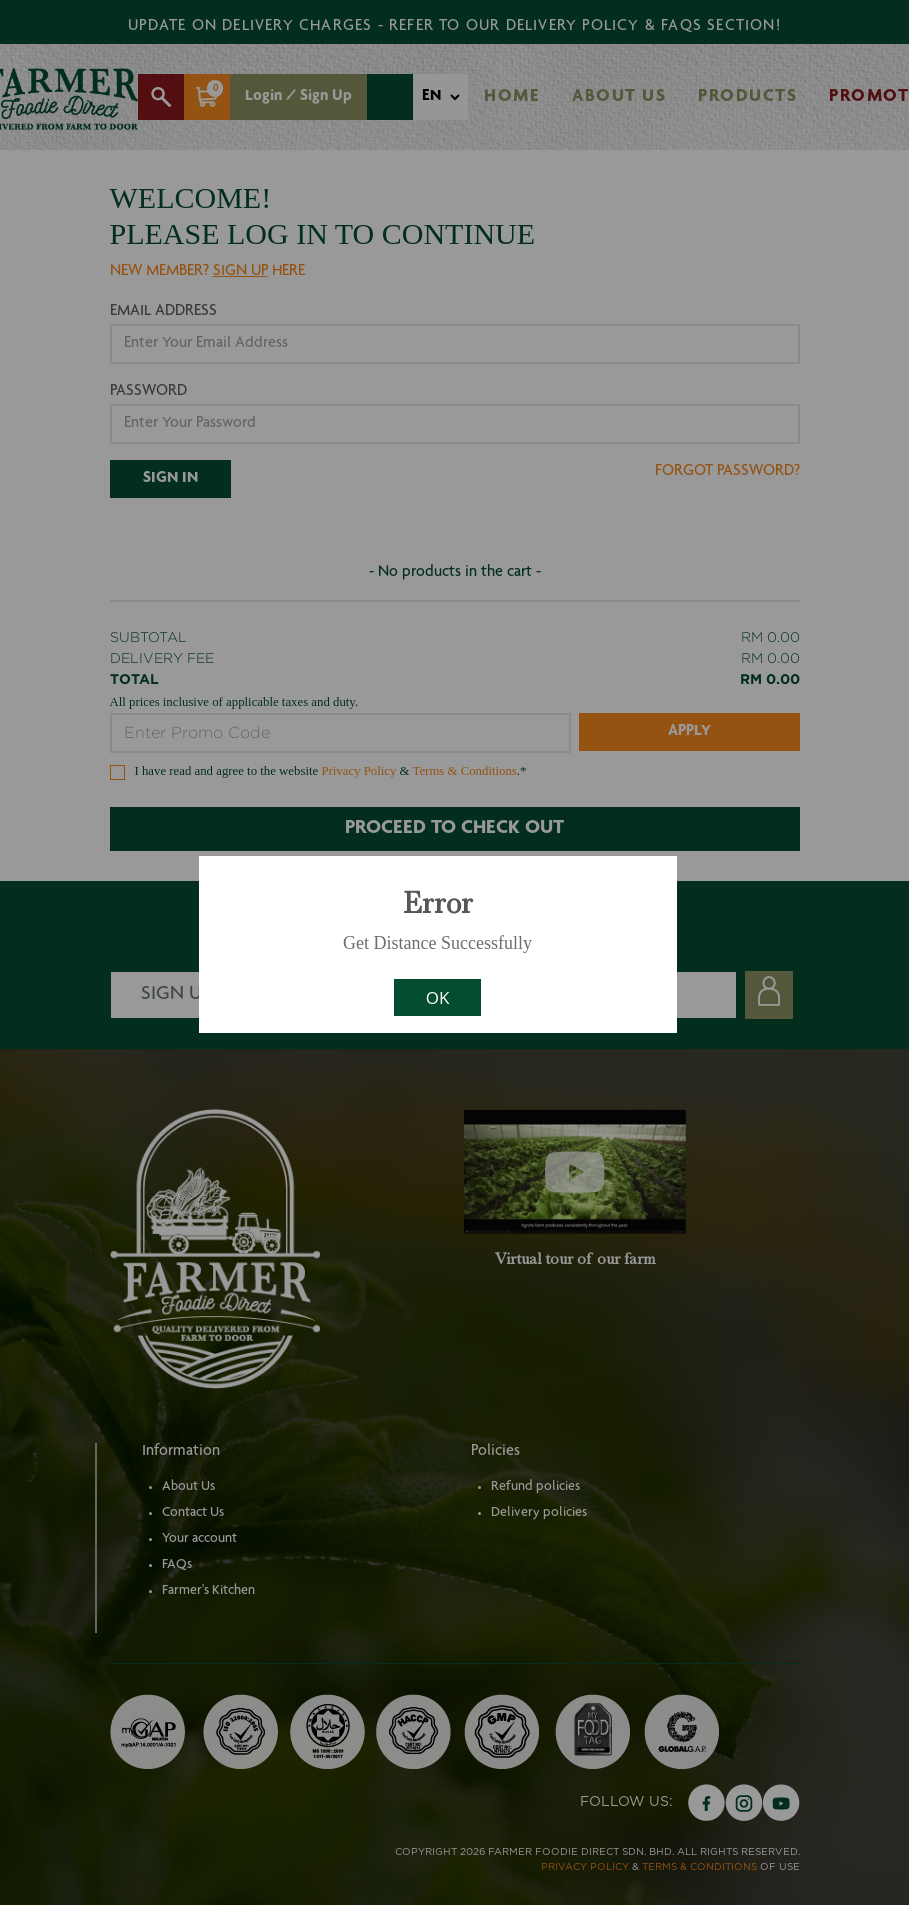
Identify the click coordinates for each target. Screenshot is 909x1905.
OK (438, 997)
